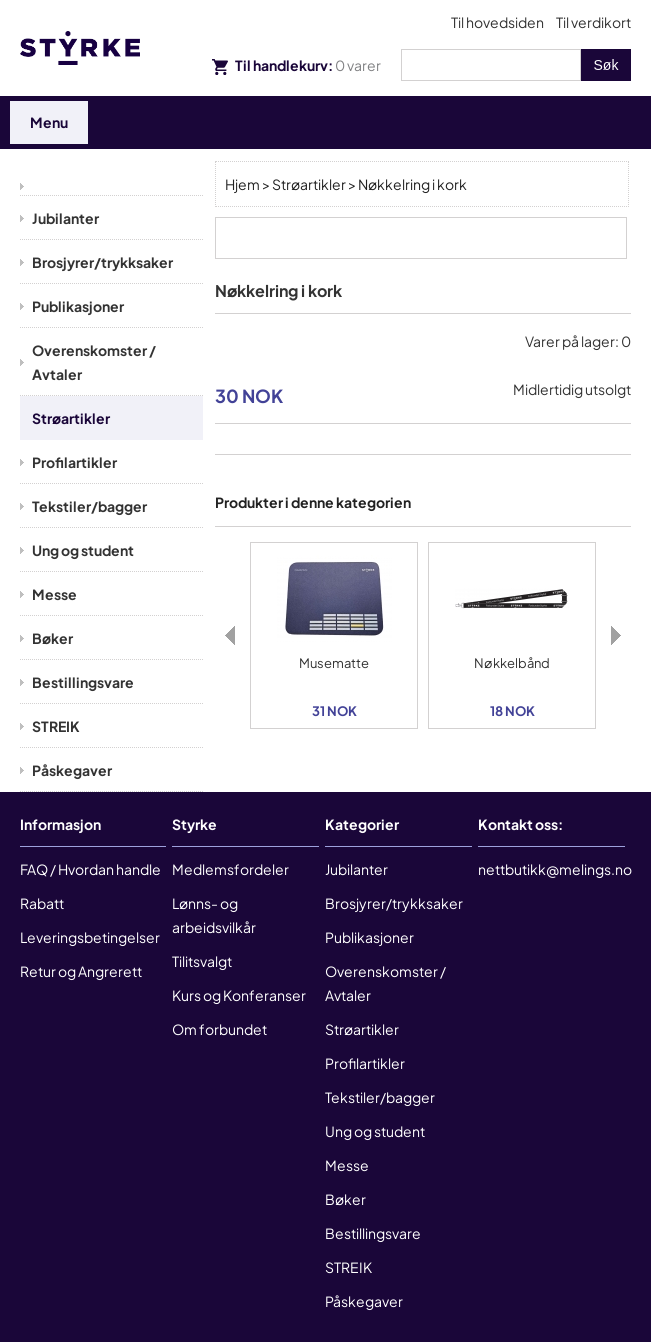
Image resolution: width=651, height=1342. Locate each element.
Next (616, 636)
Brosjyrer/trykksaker (102, 262)
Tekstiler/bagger (89, 506)
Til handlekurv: (296, 65)
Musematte (334, 663)
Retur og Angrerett (81, 971)
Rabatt (42, 903)
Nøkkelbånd (512, 663)
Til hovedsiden (497, 22)
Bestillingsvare (83, 682)
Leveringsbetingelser (90, 937)
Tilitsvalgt (202, 961)
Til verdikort (593, 22)
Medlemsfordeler (230, 869)
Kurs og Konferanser (239, 995)
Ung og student (83, 550)
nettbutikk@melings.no (555, 869)
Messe (54, 594)
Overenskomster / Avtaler (94, 362)
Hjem (242, 184)
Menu (49, 122)
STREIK (56, 726)
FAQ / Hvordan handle (90, 869)
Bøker (52, 638)
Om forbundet (219, 1029)
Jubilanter (65, 218)
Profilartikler (74, 462)
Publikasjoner (78, 306)
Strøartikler (71, 418)
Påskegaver (72, 770)
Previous (230, 636)
